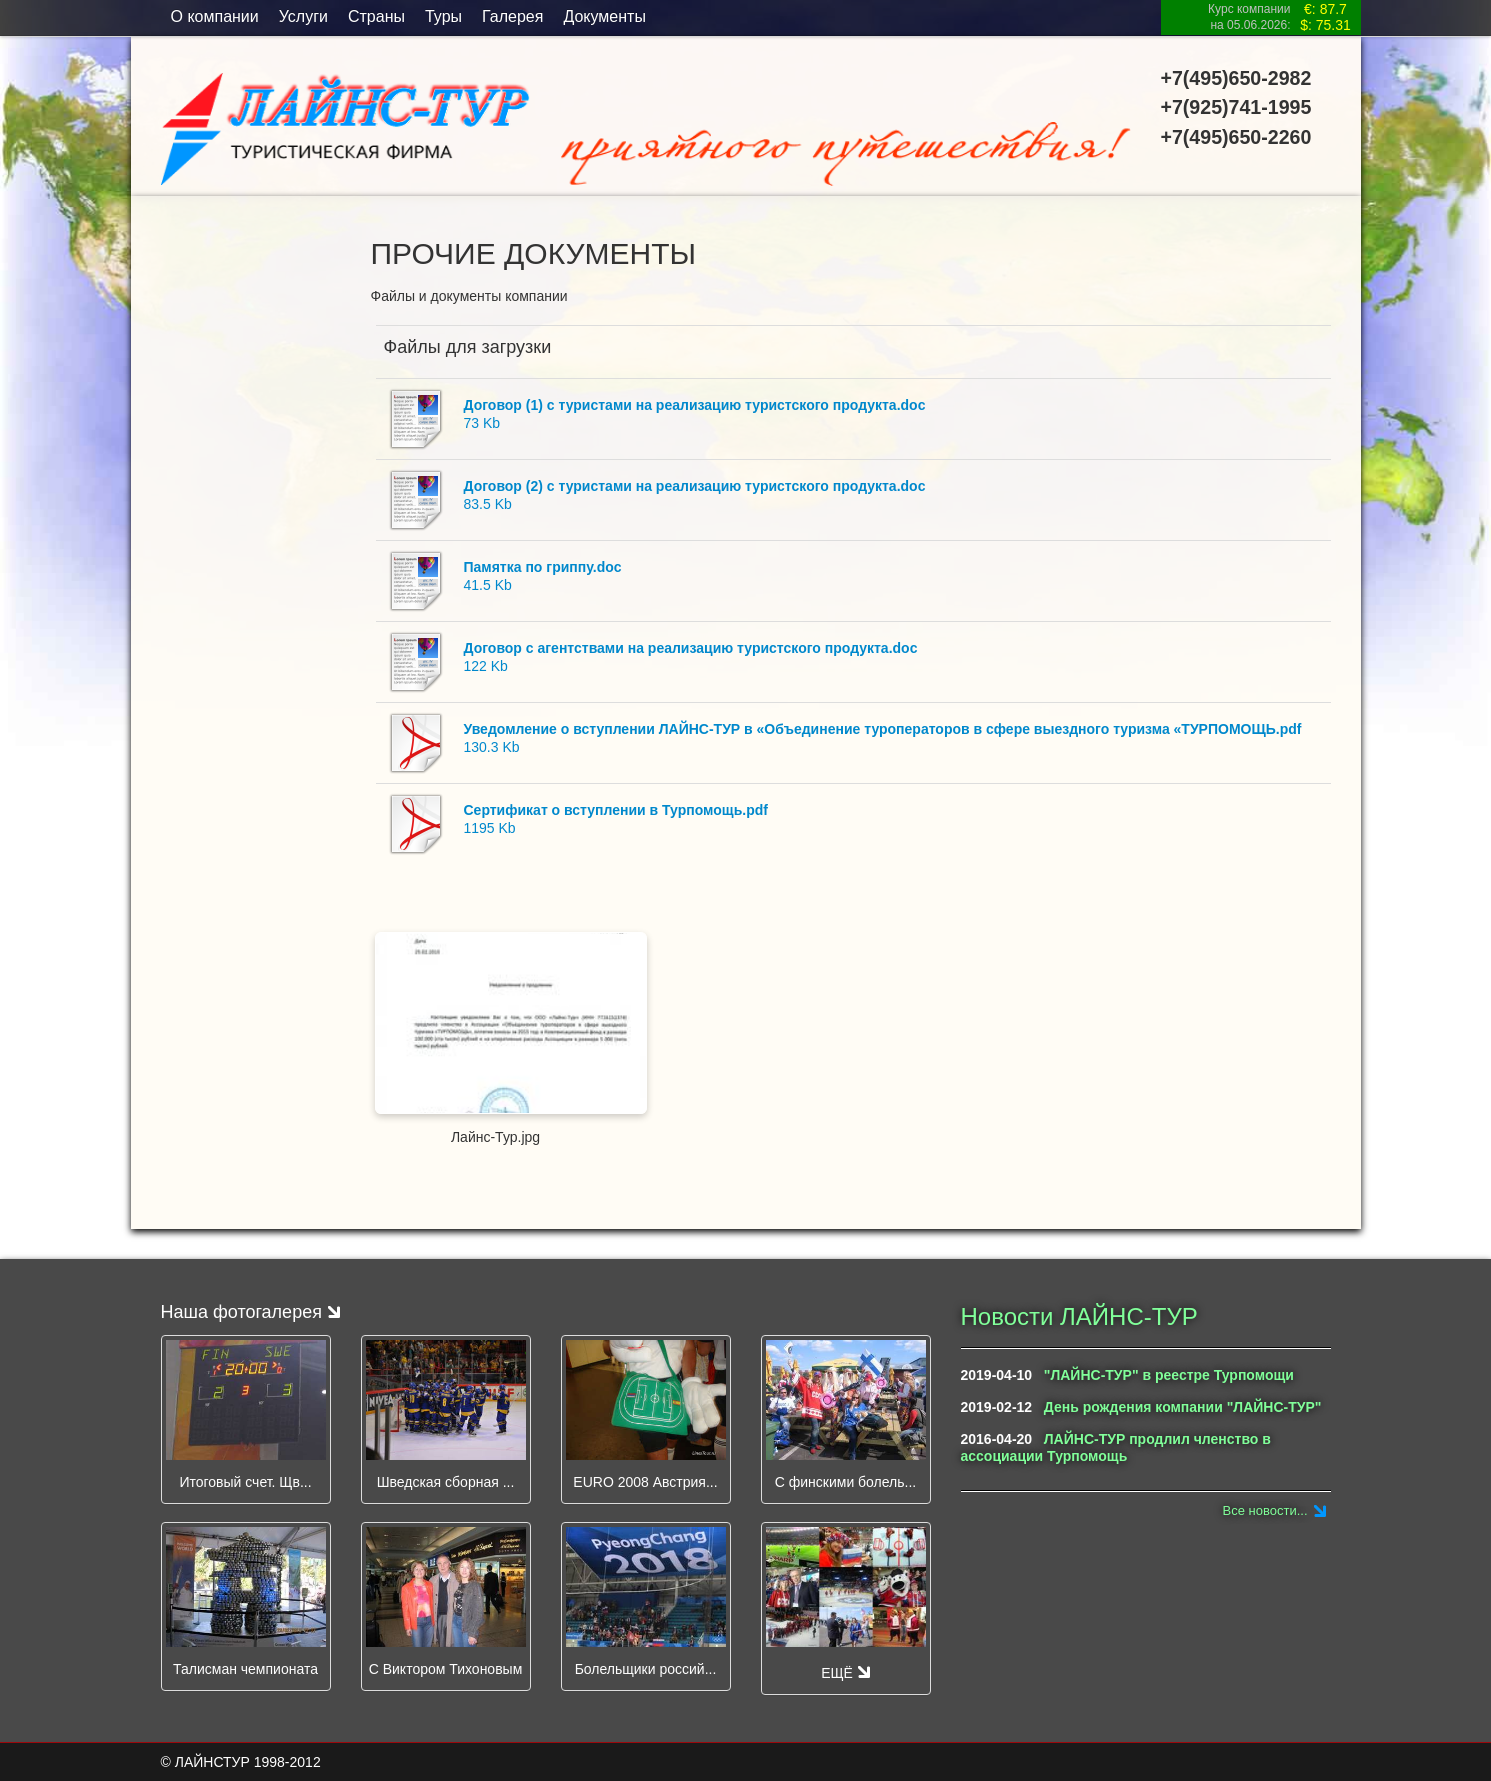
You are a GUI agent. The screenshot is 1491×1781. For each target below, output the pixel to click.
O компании (215, 16)
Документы (604, 16)
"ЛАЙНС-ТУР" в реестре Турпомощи (1169, 1375)
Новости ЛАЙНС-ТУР (1079, 1316)
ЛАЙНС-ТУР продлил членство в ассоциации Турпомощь (1116, 1447)
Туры (443, 16)
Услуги (303, 16)
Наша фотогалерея (250, 1312)
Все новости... (1265, 1510)
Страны (376, 16)
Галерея (512, 16)
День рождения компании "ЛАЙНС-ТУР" (1183, 1407)
